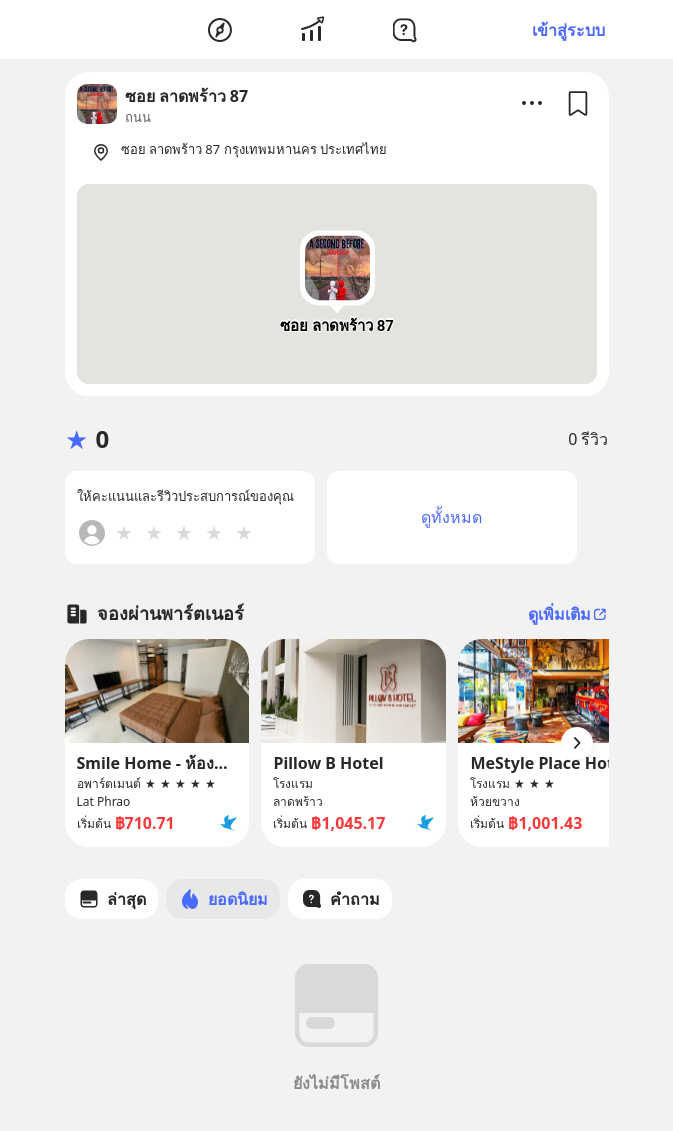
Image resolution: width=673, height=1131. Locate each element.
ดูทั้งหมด (451, 517)
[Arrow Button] (577, 743)
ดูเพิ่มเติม (568, 614)
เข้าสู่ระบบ (568, 30)
